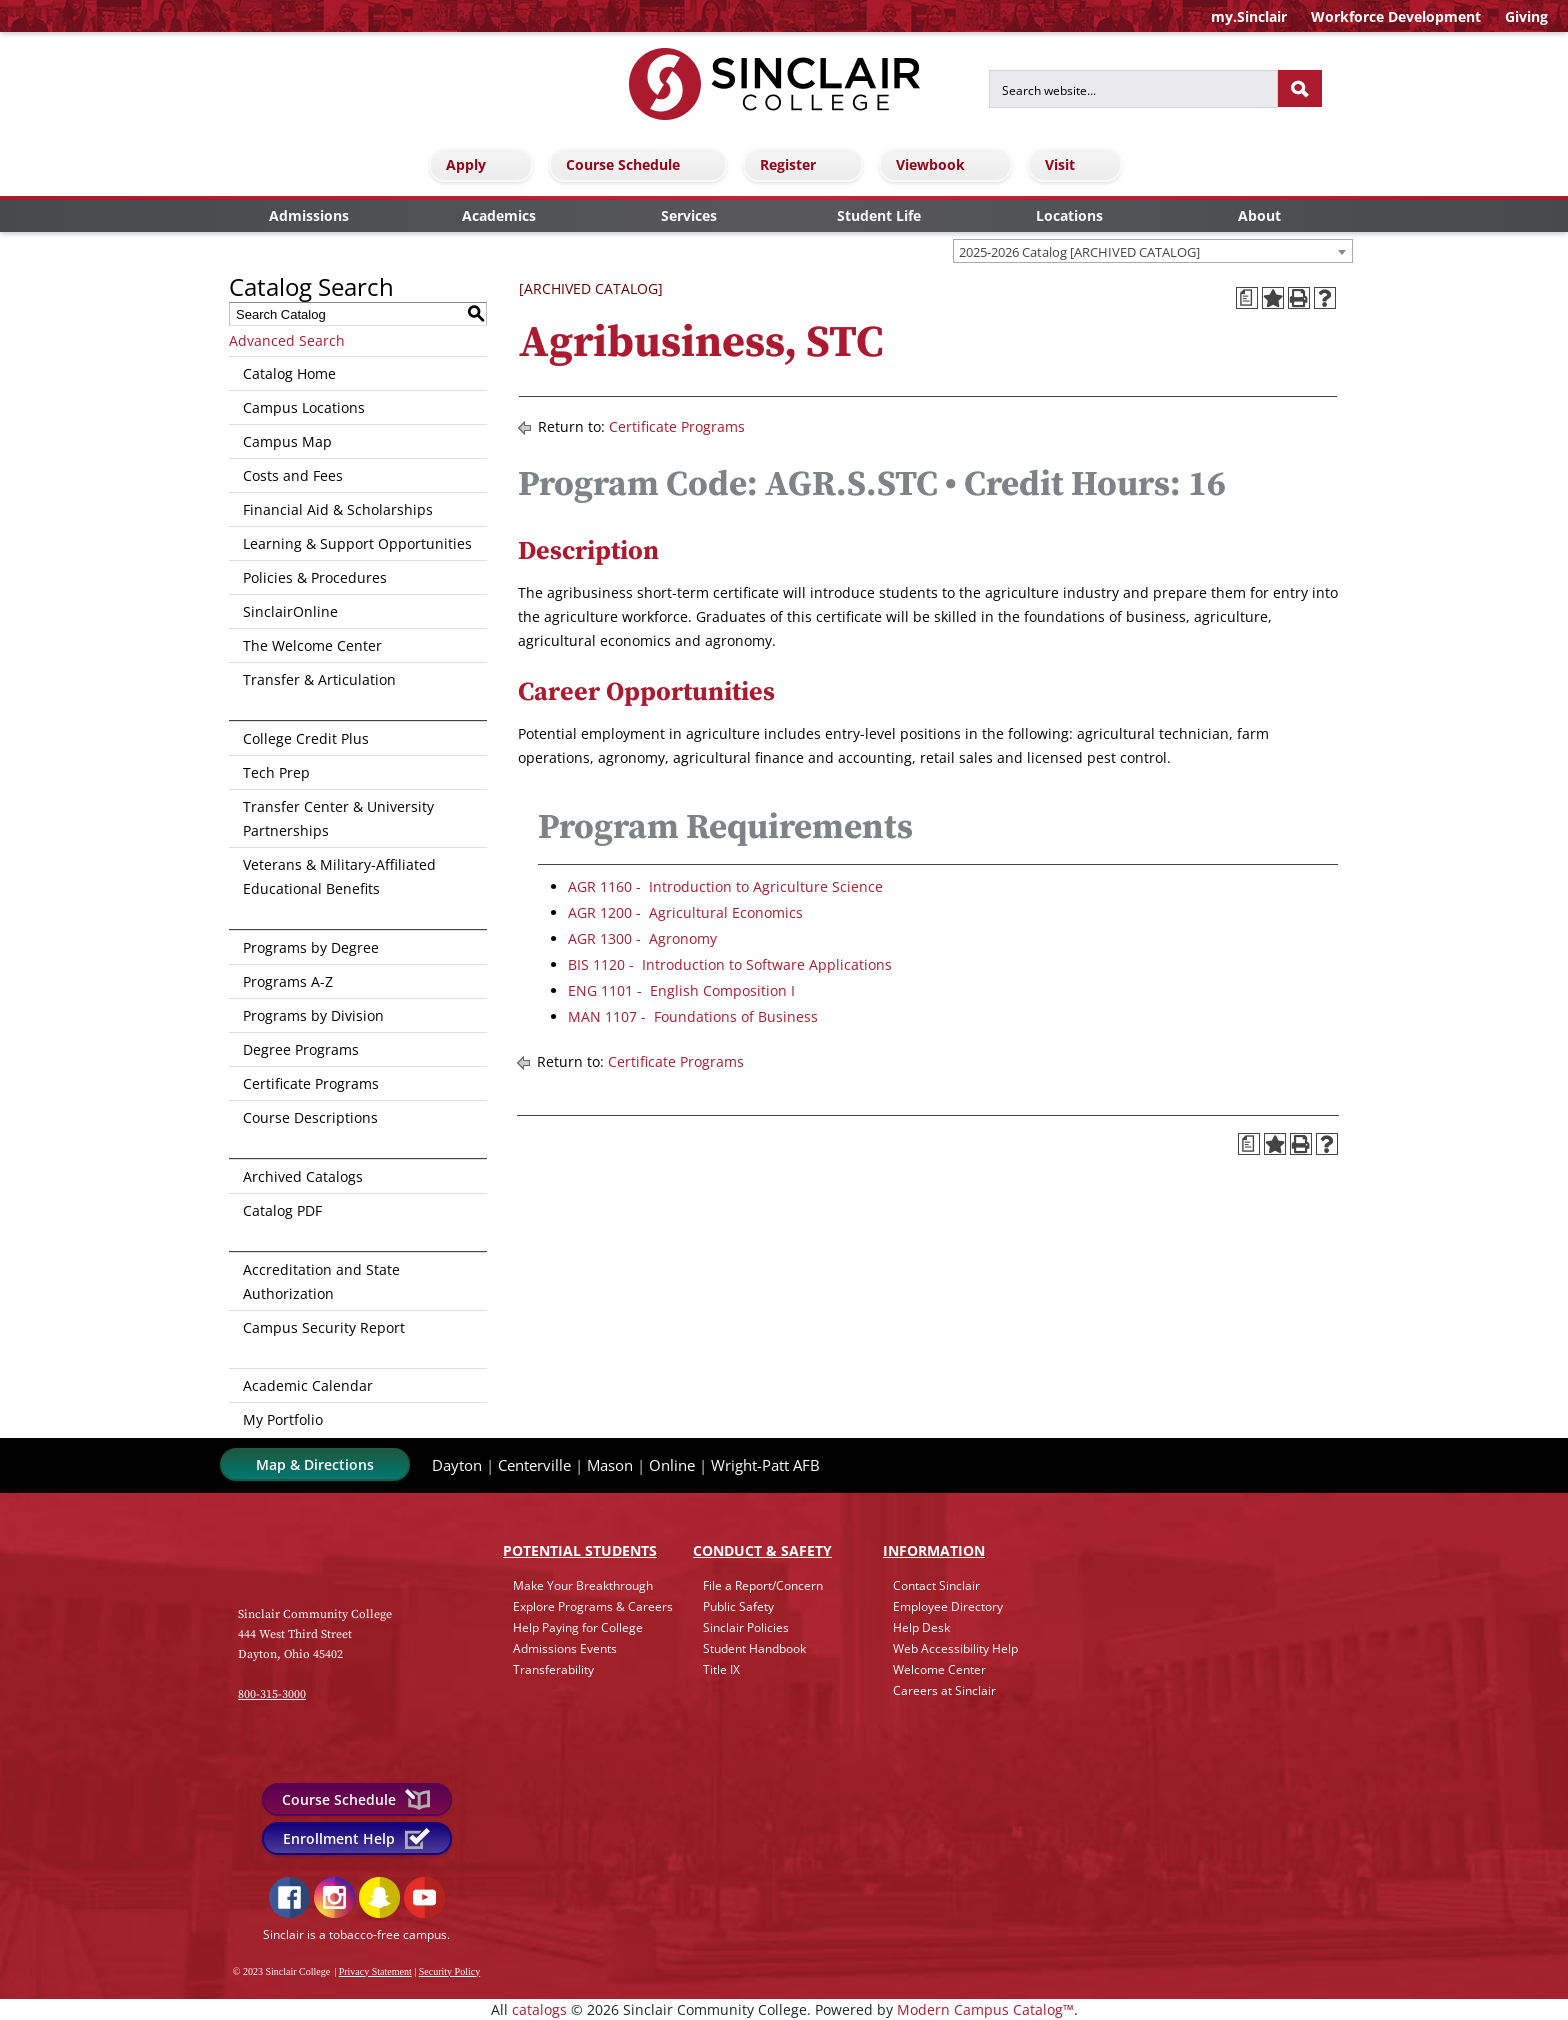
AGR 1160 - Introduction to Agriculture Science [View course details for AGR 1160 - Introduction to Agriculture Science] (725, 886)
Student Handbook (754, 1648)
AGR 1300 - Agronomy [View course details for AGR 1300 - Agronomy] (642, 938)
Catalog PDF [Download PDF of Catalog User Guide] (282, 1210)
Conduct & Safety (762, 1550)
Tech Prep (276, 772)
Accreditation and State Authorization (321, 1281)
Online (672, 1465)
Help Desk (921, 1627)
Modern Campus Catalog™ (985, 2009)
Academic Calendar (308, 1385)
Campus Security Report (324, 1327)
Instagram (334, 1897)
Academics (499, 215)
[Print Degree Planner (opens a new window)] (1247, 298)
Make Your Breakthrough (583, 1585)
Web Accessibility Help (955, 1648)
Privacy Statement (375, 1971)
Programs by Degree (311, 947)
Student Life (879, 215)
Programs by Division (313, 1015)
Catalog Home (289, 373)
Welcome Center (939, 1669)
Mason (610, 1465)
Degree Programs (301, 1049)
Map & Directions (315, 1464)
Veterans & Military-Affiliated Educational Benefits (339, 876)
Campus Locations (304, 407)
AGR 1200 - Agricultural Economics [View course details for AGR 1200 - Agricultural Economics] (685, 912)
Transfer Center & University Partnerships (338, 818)
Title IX (721, 1669)
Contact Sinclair (936, 1585)
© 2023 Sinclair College (281, 1971)
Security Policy (449, 1971)
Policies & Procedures (315, 577)
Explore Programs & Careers (593, 1606)
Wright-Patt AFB (765, 1465)
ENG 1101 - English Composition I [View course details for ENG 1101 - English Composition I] (681, 990)
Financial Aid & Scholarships (338, 509)
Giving (1526, 16)
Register (806, 164)
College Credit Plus (306, 738)
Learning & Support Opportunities (357, 543)
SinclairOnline (290, 611)
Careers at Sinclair (944, 1690)
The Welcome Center (312, 645)
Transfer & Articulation (319, 679)
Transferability (553, 1669)
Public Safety (738, 1606)
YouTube (424, 1897)
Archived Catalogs (303, 1176)
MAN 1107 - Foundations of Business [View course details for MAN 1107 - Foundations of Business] (693, 1016)
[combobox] (1153, 251)
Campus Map (287, 441)
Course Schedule (641, 164)
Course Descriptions (310, 1117)
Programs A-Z (288, 981)
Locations (1069, 215)
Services (689, 215)
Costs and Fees (293, 475)
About (1259, 215)
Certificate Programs (311, 1083)
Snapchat (379, 1897)
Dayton (457, 1465)
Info (934, 1550)
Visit (1078, 164)
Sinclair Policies (746, 1627)
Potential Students (580, 1550)
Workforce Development (1396, 16)
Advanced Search (287, 340)
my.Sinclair (1249, 16)
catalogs (539, 2009)
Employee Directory (948, 1606)
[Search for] (1133, 89)
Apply (484, 164)
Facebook (289, 1897)
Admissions (309, 215)
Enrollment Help (357, 1838)
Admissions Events (565, 1648)
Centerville (534, 1465)
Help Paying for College (578, 1627)
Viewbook (948, 164)
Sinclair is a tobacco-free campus (355, 1934)
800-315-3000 (272, 1694)
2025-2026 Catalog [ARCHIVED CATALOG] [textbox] (1079, 252)
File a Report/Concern (763, 1585)
